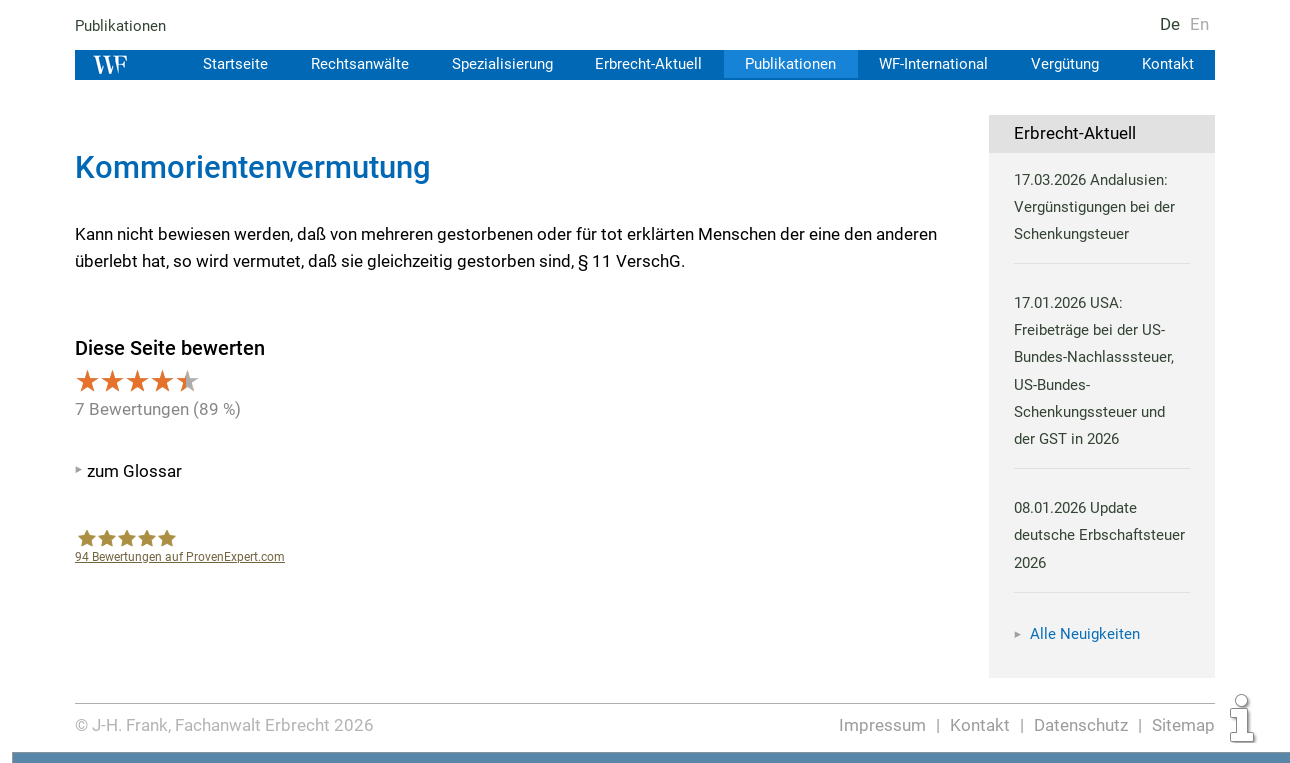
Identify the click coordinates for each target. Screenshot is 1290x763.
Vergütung (1063, 64)
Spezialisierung (492, 64)
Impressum (884, 725)
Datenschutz (1081, 725)
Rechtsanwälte (348, 64)
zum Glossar (134, 471)
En (1199, 24)
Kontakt (1167, 64)
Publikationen (121, 26)
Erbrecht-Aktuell (641, 64)
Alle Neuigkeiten (1085, 634)
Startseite (222, 64)
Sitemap (1183, 725)
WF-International (929, 64)
